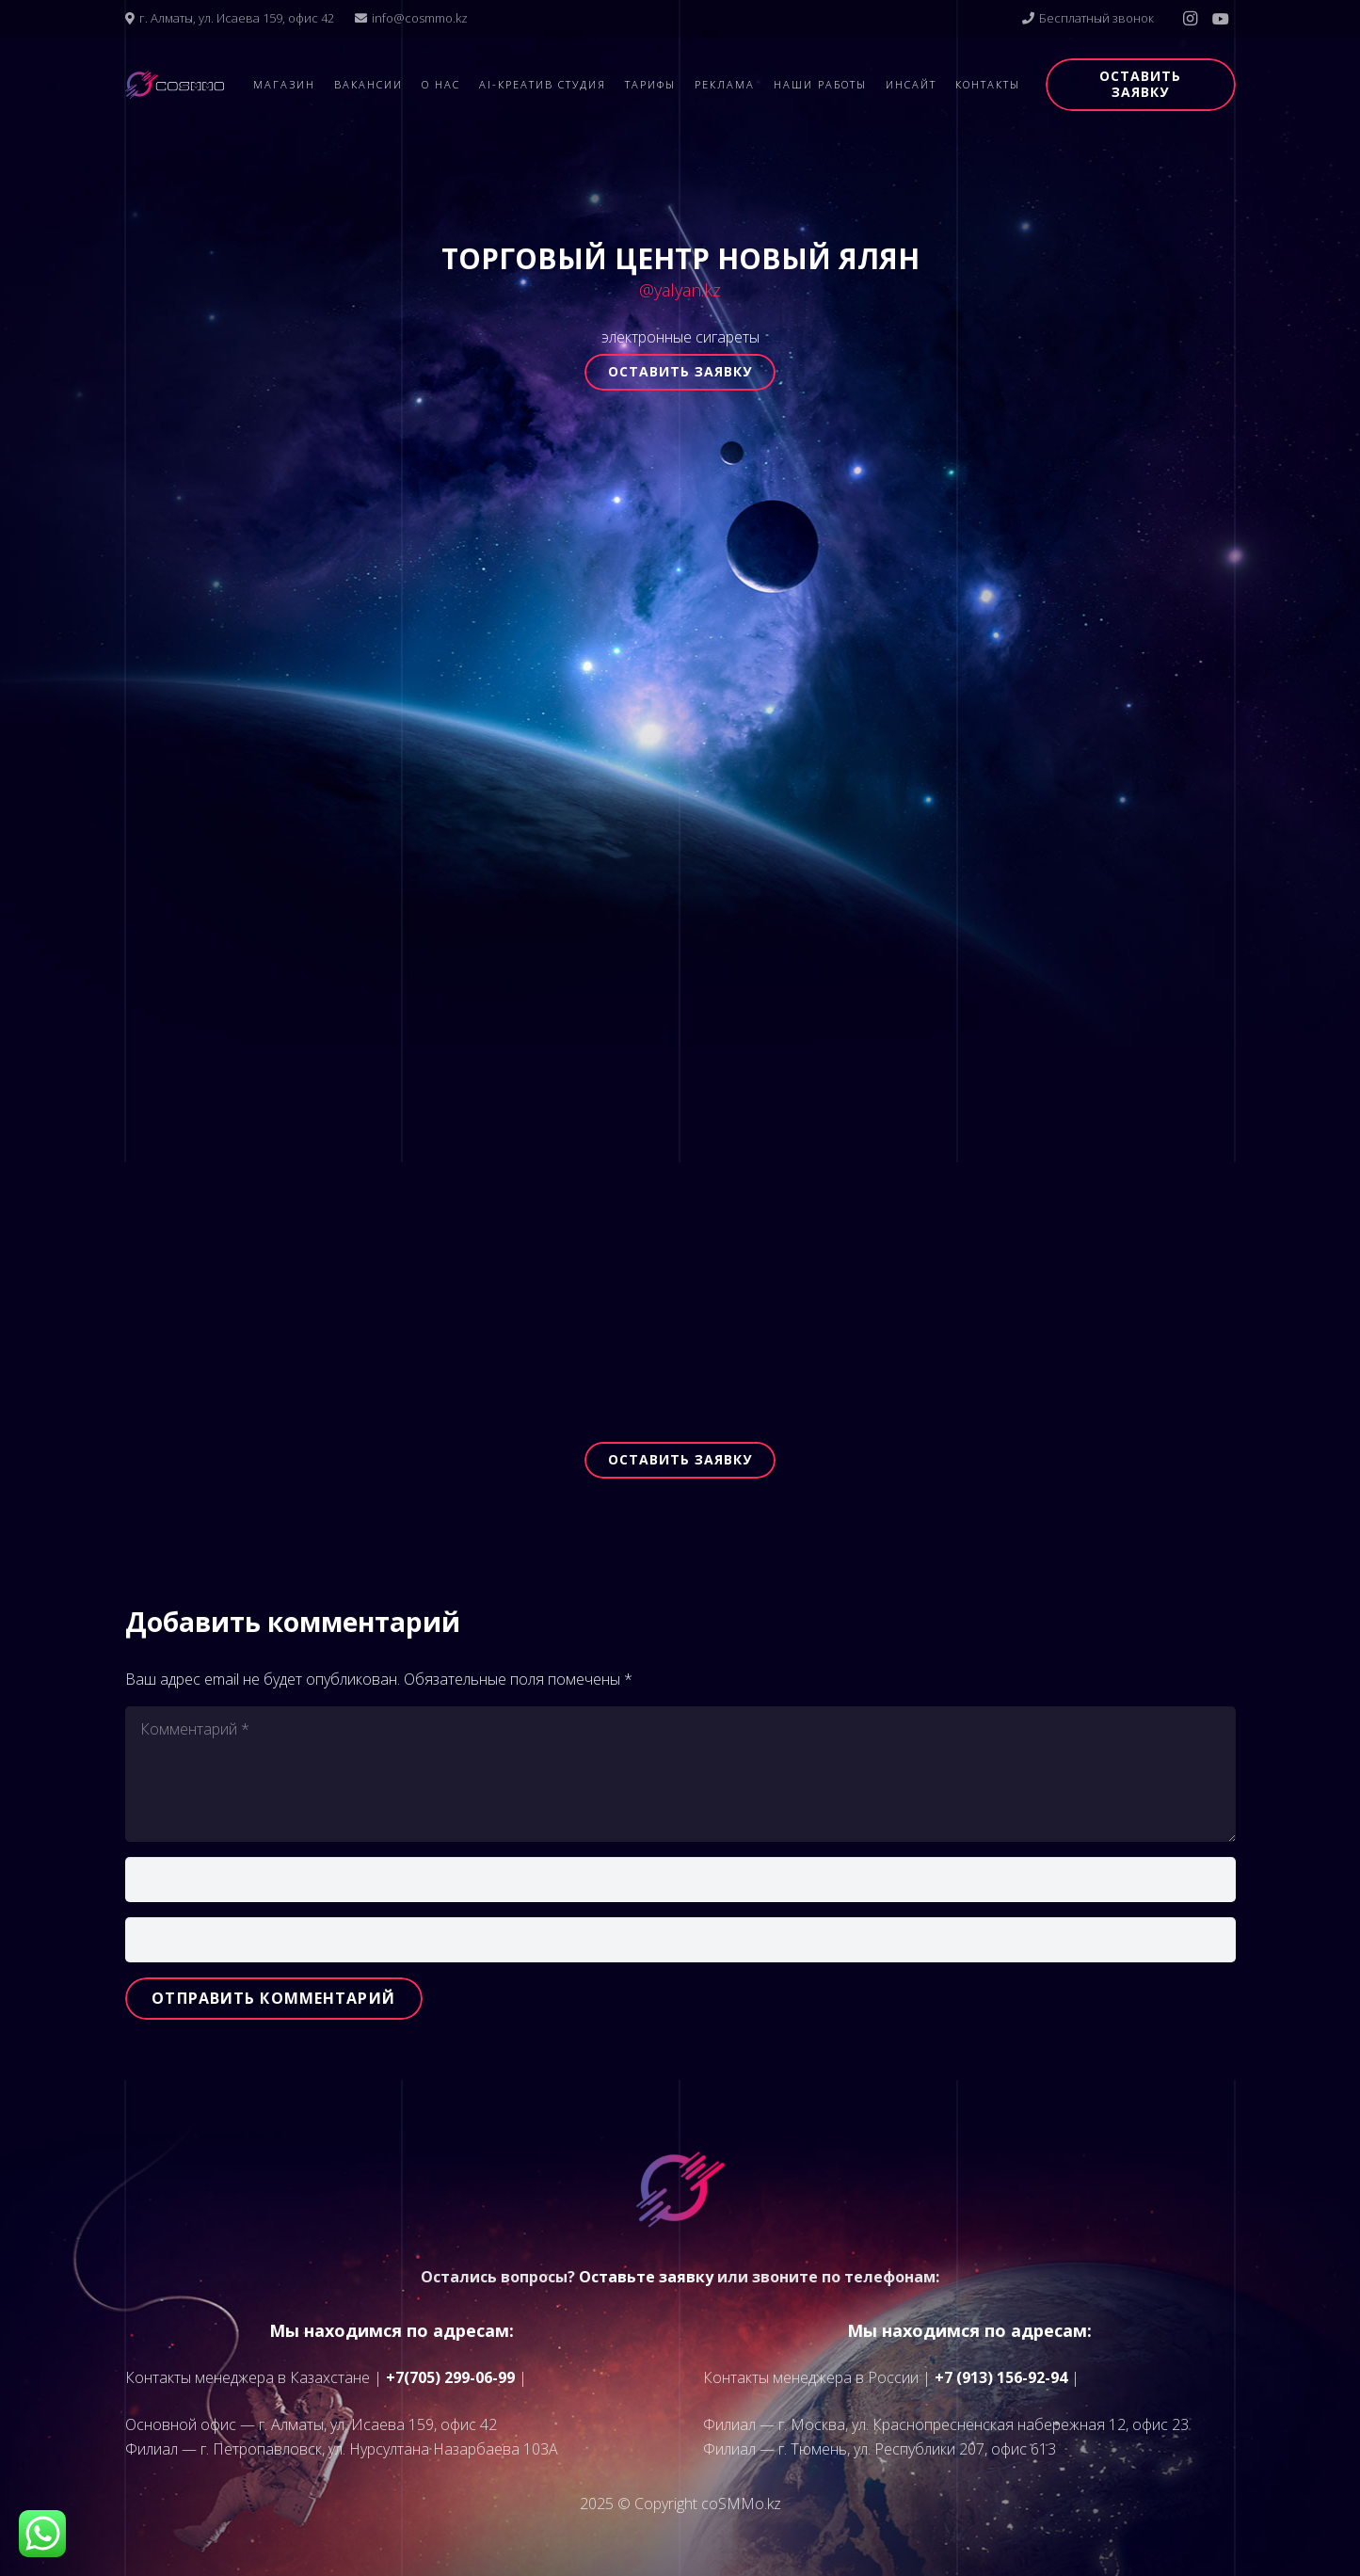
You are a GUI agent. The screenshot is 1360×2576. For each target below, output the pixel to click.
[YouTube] (1221, 19)
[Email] (680, 1939)
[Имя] (680, 1879)
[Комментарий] (680, 1774)
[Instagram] (1191, 19)
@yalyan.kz (680, 290)
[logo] (174, 85)
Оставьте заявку (646, 2276)
